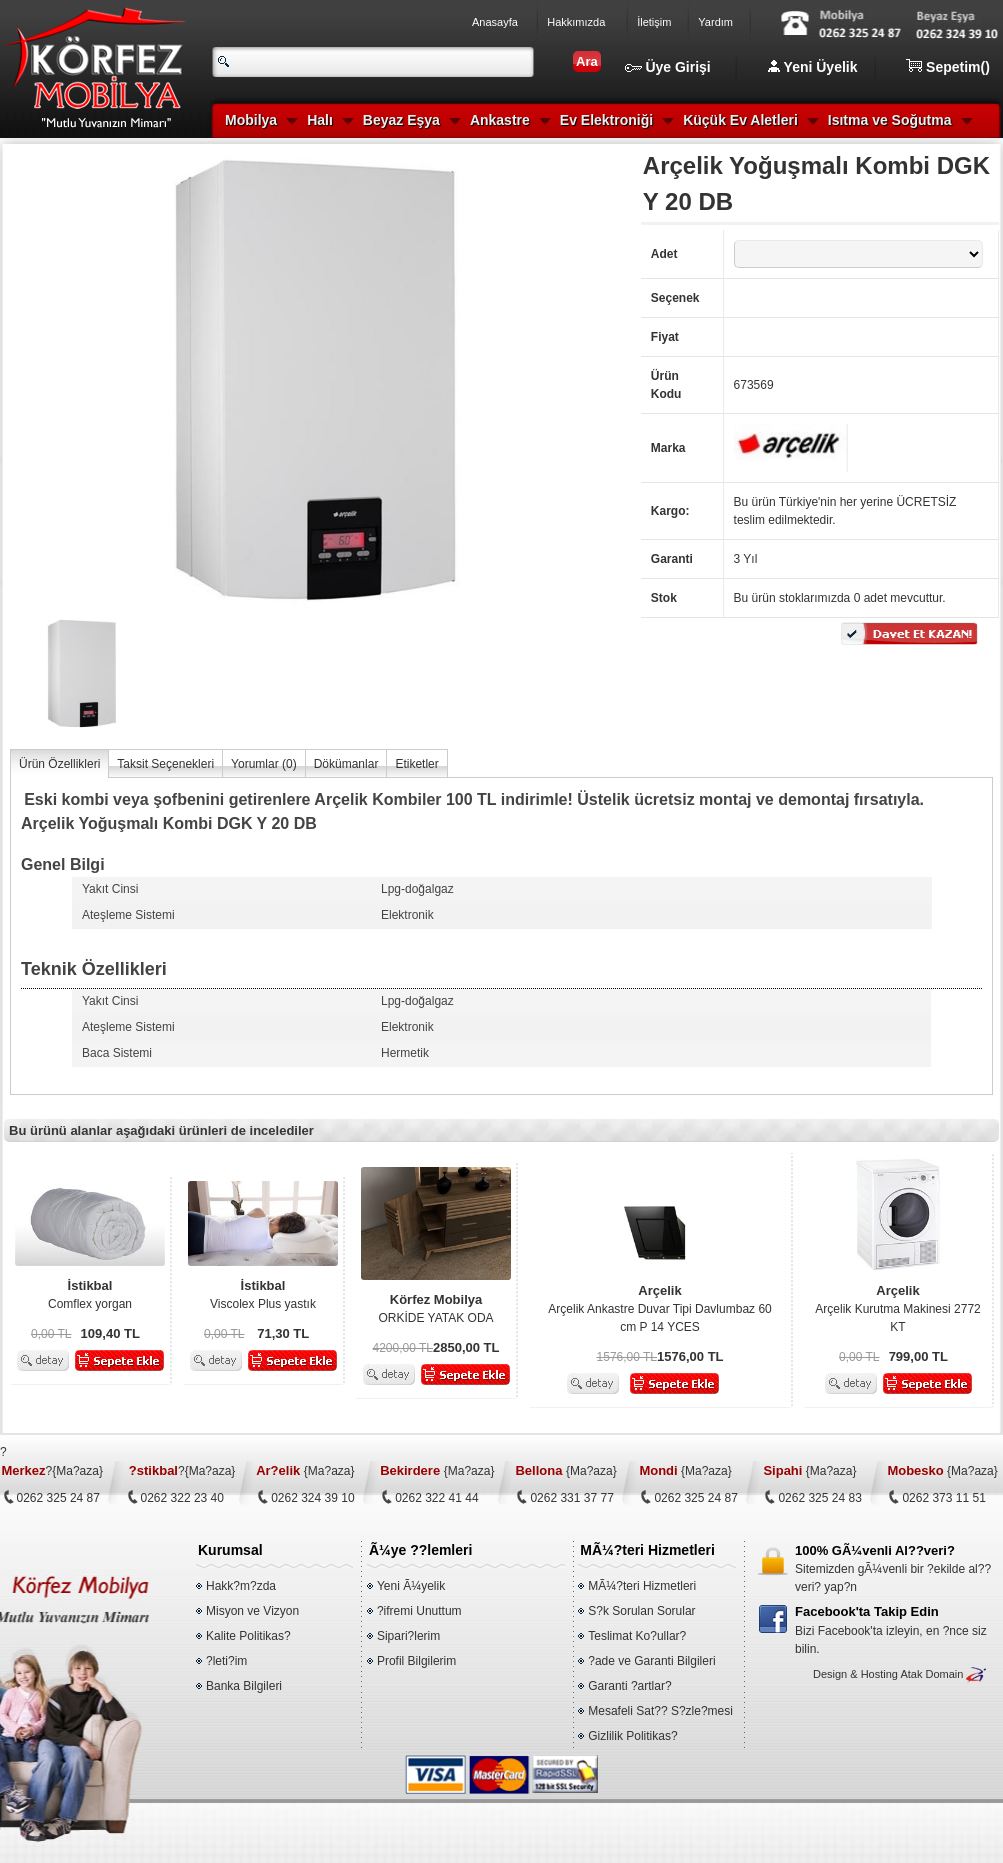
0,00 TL (51, 1334)
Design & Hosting (855, 1674)
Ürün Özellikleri (59, 764)
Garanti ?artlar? (629, 1686)
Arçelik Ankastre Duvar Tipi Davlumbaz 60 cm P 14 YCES (660, 1308)
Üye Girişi (668, 67)
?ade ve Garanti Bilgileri (651, 1661)
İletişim (654, 22)
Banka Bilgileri (244, 1686)
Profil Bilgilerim (416, 1661)
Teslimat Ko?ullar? (637, 1636)
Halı (320, 120)
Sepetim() (948, 67)
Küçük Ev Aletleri (740, 120)
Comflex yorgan (90, 1294)
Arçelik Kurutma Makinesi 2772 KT (898, 1308)
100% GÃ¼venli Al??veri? (875, 1550)
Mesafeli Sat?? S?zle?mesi (660, 1711)
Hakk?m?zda (241, 1586)
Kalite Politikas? (248, 1636)
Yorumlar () (264, 764)
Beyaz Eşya (401, 120)
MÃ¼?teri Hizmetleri (642, 1586)
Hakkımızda (576, 22)
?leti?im (226, 1661)
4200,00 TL (403, 1348)
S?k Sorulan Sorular (641, 1611)
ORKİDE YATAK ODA (436, 1308)
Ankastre (500, 120)
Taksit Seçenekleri (165, 764)
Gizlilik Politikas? (632, 1736)
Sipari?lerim (408, 1636)
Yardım (715, 22)
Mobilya (251, 120)
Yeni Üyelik (813, 67)
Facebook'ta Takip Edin (867, 1611)
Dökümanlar (346, 764)
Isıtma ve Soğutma (890, 120)
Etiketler (416, 764)
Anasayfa (495, 22)
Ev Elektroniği (606, 120)
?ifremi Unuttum (419, 1611)
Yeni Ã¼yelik (411, 1586)
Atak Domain (931, 1674)
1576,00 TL (627, 1357)
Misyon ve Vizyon (252, 1611)
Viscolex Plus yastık (263, 1294)
